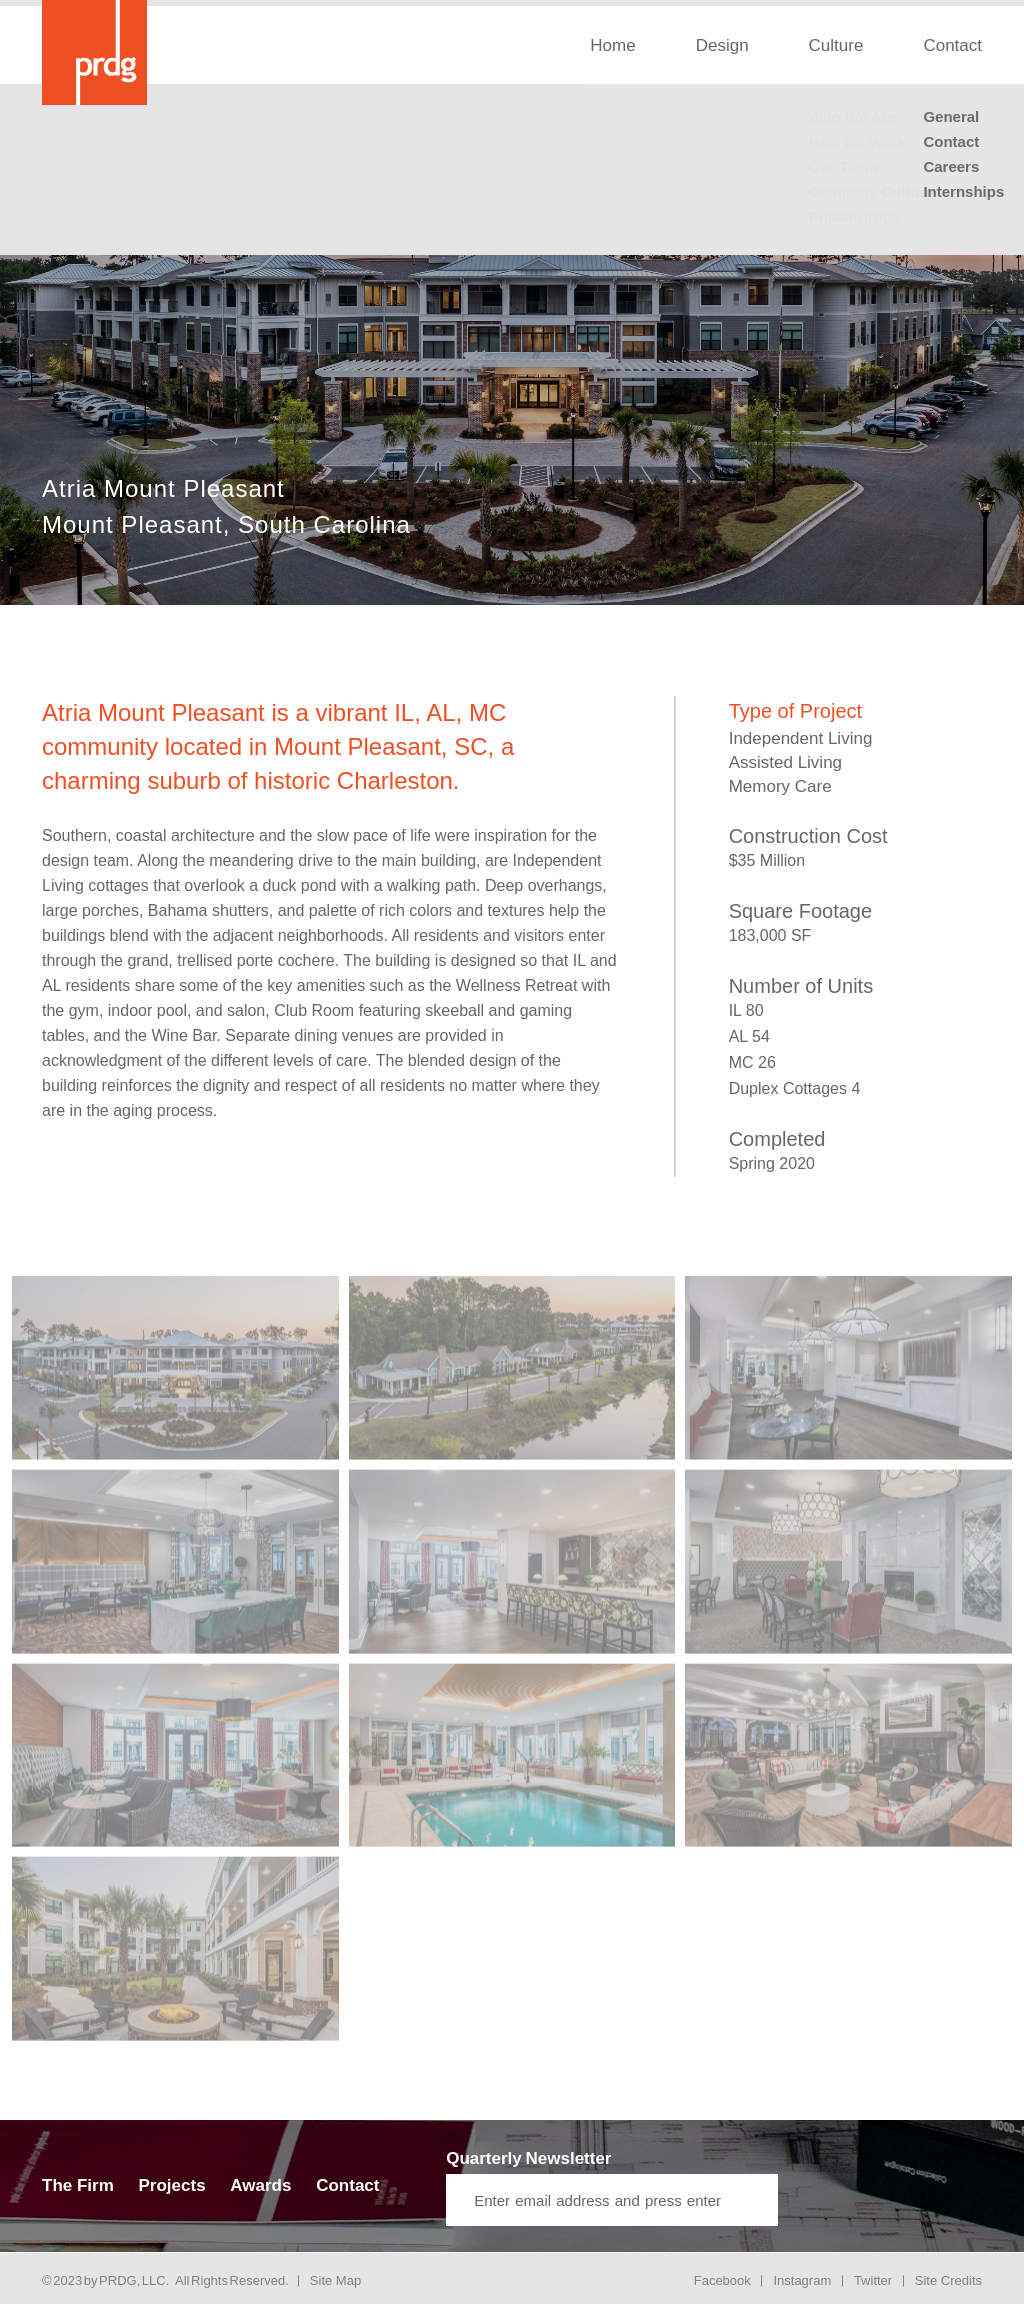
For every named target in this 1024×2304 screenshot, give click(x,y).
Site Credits (948, 2280)
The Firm (78, 2185)
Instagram (802, 2280)
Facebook (722, 2280)
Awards (260, 2185)
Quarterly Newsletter (528, 2158)
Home (612, 45)
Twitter (873, 2280)
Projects (172, 2185)
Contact (952, 45)
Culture (836, 45)
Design (722, 45)
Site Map (335, 2280)
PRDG (118, 2280)
